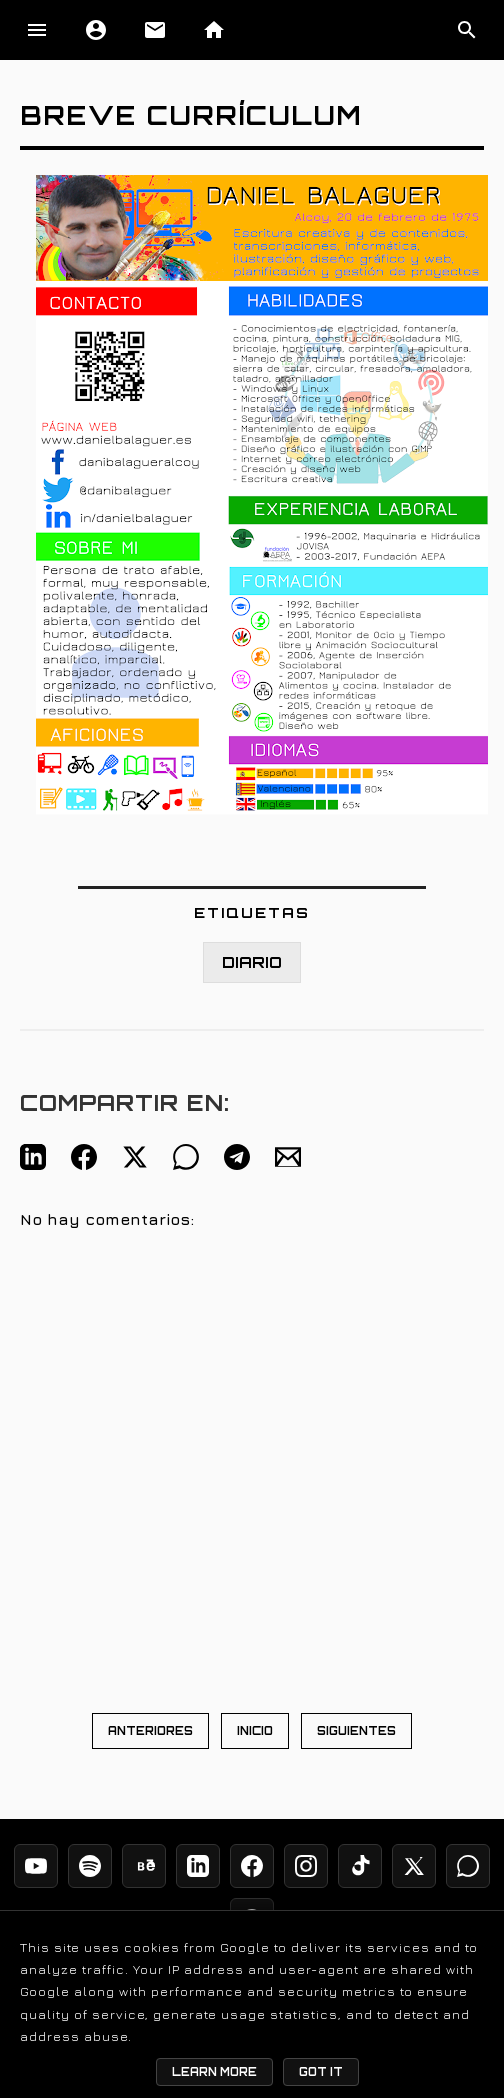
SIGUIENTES (356, 1731)
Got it (321, 2072)
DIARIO (252, 962)
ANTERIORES (150, 1731)
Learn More (214, 2072)
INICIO (255, 1731)
